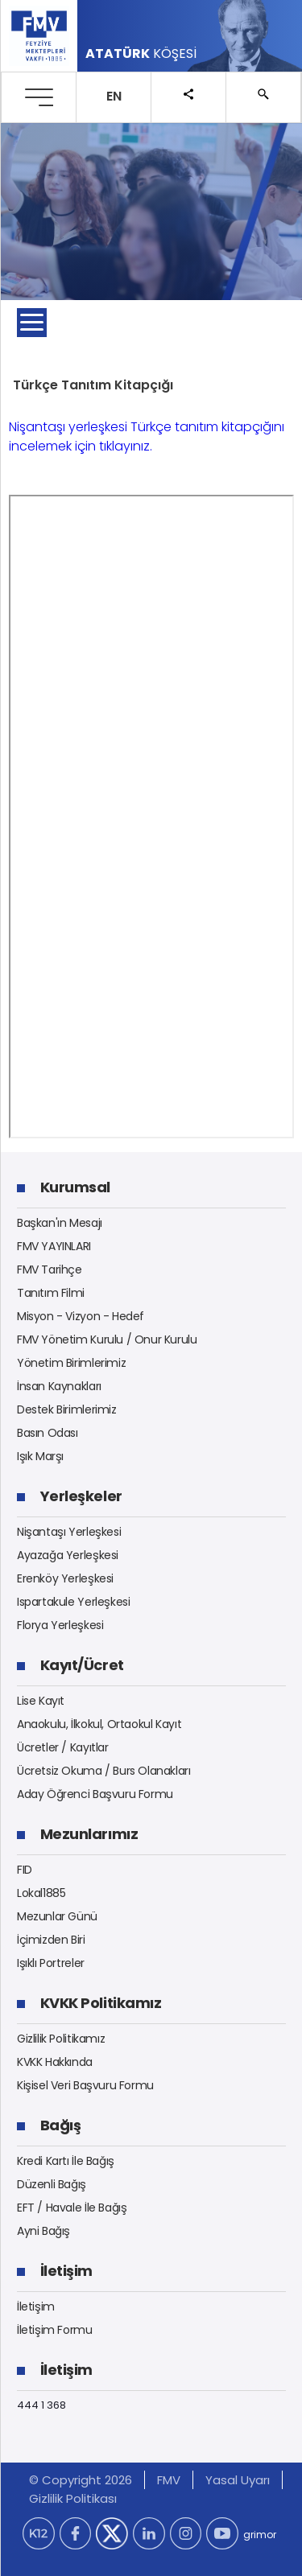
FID (24, 1870)
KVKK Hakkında (55, 2062)
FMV (168, 2479)
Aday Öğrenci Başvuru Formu (95, 1794)
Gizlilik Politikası (73, 2498)
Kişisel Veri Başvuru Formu (85, 2085)
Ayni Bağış (43, 2231)
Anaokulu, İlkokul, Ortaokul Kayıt (99, 1724)
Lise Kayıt (40, 1701)
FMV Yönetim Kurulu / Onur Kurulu (107, 1339)
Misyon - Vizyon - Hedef (80, 1316)
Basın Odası (47, 1433)
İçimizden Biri (51, 1940)
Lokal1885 (41, 1893)
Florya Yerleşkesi (60, 1625)
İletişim (36, 2306)
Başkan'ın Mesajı (59, 1223)
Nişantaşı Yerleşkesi (69, 1532)
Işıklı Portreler (51, 1963)
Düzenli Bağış (51, 2184)
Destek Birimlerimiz (67, 1409)
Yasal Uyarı (237, 2479)
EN (114, 96)
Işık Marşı (40, 1456)
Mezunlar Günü (57, 1916)
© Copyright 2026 (80, 2479)
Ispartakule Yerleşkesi (73, 1602)
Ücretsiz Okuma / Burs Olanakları (104, 1771)
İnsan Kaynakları (59, 1386)
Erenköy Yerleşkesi (65, 1578)
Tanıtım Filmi (51, 1293)
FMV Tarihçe (49, 1269)
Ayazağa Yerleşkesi (67, 1555)
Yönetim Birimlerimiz (71, 1363)
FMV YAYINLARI (54, 1246)
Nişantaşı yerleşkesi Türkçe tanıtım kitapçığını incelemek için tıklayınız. (146, 436)
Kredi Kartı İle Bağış (65, 2161)
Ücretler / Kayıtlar (63, 1747)
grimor (259, 2534)
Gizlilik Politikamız (61, 2039)
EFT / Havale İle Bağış (71, 2207)
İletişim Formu (55, 2330)
